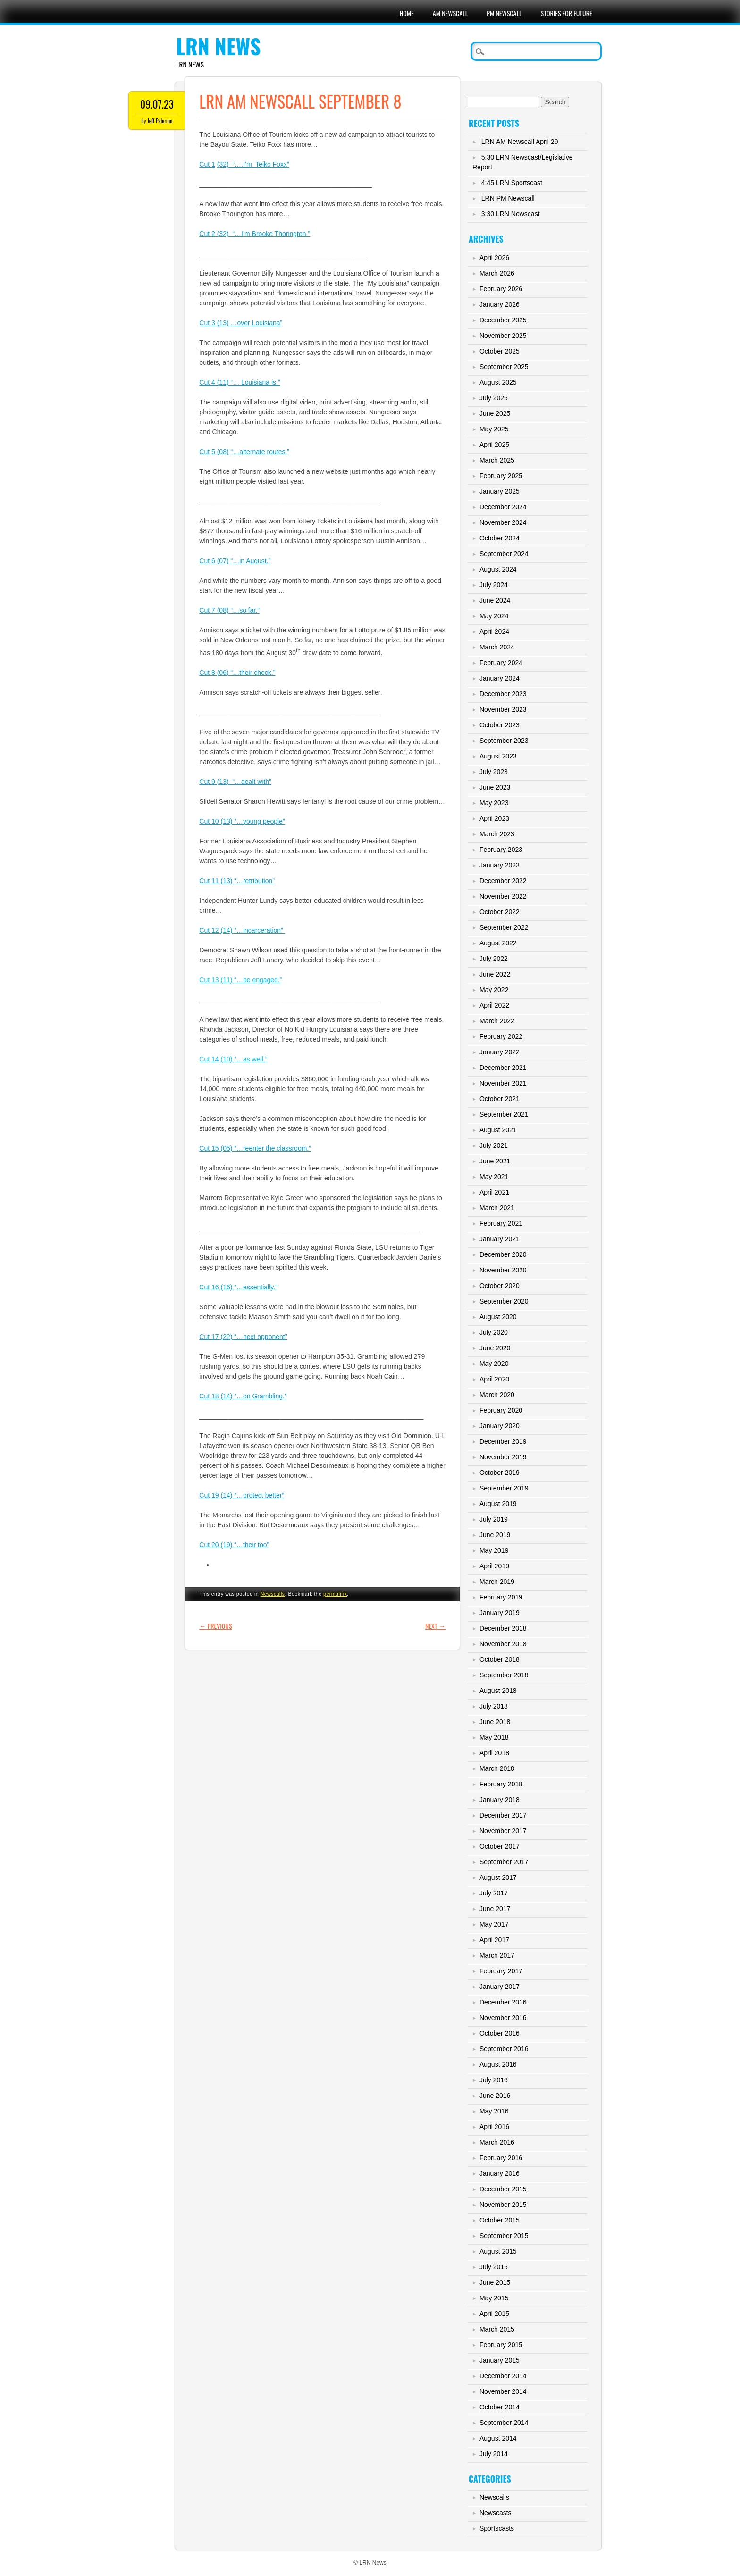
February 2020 (500, 1410)
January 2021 (499, 1239)
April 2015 (494, 2313)
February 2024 (500, 662)
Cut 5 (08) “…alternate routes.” (244, 451)
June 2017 (494, 1908)
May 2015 (493, 2298)
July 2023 (493, 771)
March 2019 (496, 1581)
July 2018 (493, 1706)
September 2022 (504, 927)
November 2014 (503, 2391)
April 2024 (494, 631)
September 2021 (504, 1114)
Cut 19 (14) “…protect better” (241, 1495)
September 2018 (504, 1675)
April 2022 (494, 1005)
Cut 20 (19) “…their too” (234, 1545)
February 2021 (500, 1223)
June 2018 (494, 1722)
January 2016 (499, 2173)
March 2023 (496, 834)
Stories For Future (566, 13)
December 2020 (503, 1254)
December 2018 (503, 1628)
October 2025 (499, 351)
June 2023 (494, 787)
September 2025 (504, 366)
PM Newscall (504, 13)
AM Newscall (450, 13)
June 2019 (494, 1535)
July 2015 (493, 2267)
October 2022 (499, 912)
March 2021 (496, 1208)
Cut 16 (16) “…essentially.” (238, 1287)
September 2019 (504, 1488)
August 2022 (498, 943)
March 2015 (496, 2329)
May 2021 (493, 1176)
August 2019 (498, 1503)
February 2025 (500, 476)
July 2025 (493, 398)
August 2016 (498, 2064)
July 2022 (493, 958)
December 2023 (503, 694)
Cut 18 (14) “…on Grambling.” (242, 1396)
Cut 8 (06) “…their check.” (237, 672)
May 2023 (493, 803)
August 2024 (498, 569)
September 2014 (504, 2422)
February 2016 (500, 2158)
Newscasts (495, 2513)
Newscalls (273, 1594)
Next (435, 1626)
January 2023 (499, 865)
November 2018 (503, 1644)
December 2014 (503, 2376)
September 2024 (504, 553)
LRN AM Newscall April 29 (519, 141)
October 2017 (499, 1846)
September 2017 (504, 1862)
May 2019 (493, 1550)
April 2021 (494, 1192)
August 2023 (498, 756)
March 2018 (496, 1768)
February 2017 (500, 1971)
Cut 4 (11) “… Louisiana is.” (239, 382)
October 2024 (499, 538)
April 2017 (494, 1940)
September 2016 (504, 2049)
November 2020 (503, 1270)
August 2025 (498, 382)
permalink (335, 1594)
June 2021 (494, 1161)
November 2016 (503, 2017)
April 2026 (494, 257)
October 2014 (499, 2407)
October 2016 (499, 2033)
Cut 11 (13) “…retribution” (237, 880)
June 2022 (494, 974)
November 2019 (503, 1457)
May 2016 (493, 2111)
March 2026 (496, 273)
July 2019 (493, 1519)
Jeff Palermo (159, 121)
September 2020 (504, 1301)
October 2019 (499, 1472)
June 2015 (494, 2282)
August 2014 (498, 2438)
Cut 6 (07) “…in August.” (234, 560)
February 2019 (500, 1597)
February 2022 (500, 1036)
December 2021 (503, 1067)
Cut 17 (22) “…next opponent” (243, 1336)
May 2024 (493, 616)
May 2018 (493, 1737)
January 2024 (499, 678)
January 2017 (499, 1986)
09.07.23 (157, 103)
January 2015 (499, 2360)
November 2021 (503, 1083)
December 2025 (503, 320)
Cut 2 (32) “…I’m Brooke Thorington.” (254, 233)
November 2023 (503, 709)
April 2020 (494, 1379)
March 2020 (496, 1394)
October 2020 (499, 1285)
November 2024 (503, 522)
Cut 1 (207, 164)
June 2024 (494, 600)
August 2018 (498, 1690)
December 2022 (503, 880)
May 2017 (493, 1924)
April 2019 (494, 1566)
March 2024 (496, 647)
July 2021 (493, 1145)
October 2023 (499, 725)
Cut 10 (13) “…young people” (242, 821)
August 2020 (498, 1317)
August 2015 (498, 2251)
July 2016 (493, 2080)
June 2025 (494, 413)
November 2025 (503, 335)
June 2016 (494, 2095)
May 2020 (493, 1363)
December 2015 (503, 2189)
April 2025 (494, 444)
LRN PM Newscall (508, 198)
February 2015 (500, 2345)
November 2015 (503, 2204)
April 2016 (494, 2126)
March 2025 (496, 460)
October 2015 (499, 2220)
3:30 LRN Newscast (510, 214)
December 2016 (503, 2002)
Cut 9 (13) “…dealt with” (235, 781)
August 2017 (498, 1877)
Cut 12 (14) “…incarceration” (242, 930)
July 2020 (493, 1332)
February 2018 (500, 1784)
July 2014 (493, 2454)
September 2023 (504, 740)
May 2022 (493, 989)
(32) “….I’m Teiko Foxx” (253, 164)
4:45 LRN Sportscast (511, 182)
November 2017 (503, 1831)
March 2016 (496, 2142)
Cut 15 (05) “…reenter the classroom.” (255, 1148)
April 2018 (494, 1753)
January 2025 (499, 491)
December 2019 (503, 1441)
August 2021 (498, 1130)
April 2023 (494, 818)
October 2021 (499, 1099)
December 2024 (503, 507)
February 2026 (500, 289)
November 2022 (503, 896)
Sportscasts (496, 2528)
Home (406, 13)
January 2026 (499, 304)
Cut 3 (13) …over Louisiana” (240, 323)
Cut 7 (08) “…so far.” (229, 610)
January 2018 (499, 1799)
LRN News (218, 46)
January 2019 (499, 1612)
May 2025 (493, 429)
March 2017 (496, 1955)
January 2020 (499, 1426)
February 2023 (500, 849)
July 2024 (493, 585)
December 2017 (503, 1815)
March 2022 (496, 1021)
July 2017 (493, 1893)
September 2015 (504, 2235)
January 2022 (499, 1052)
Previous (215, 1626)
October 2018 (499, 1659)
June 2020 (494, 1348)
